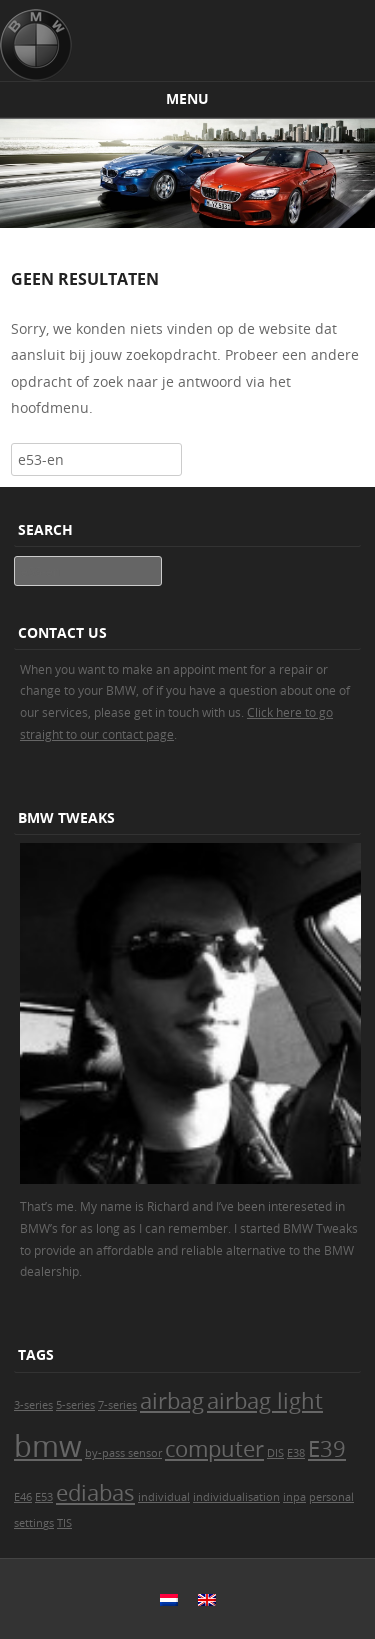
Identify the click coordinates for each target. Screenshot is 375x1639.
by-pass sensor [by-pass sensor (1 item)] (123, 1453)
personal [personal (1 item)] (331, 1497)
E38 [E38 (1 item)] (296, 1453)
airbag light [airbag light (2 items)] (265, 1400)
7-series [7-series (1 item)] (117, 1405)
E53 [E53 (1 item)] (44, 1497)
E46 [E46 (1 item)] (23, 1497)
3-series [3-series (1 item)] (33, 1405)
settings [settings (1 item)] (34, 1523)
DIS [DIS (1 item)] (275, 1453)
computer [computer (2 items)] (214, 1448)
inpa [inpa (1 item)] (294, 1497)
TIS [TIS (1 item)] (64, 1523)
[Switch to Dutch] (169, 1599)
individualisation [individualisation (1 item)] (236, 1497)
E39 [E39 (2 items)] (327, 1448)
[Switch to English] (207, 1599)
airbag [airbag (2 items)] (172, 1400)
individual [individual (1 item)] (164, 1497)
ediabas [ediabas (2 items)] (95, 1492)
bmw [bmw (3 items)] (48, 1446)
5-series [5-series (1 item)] (75, 1405)
